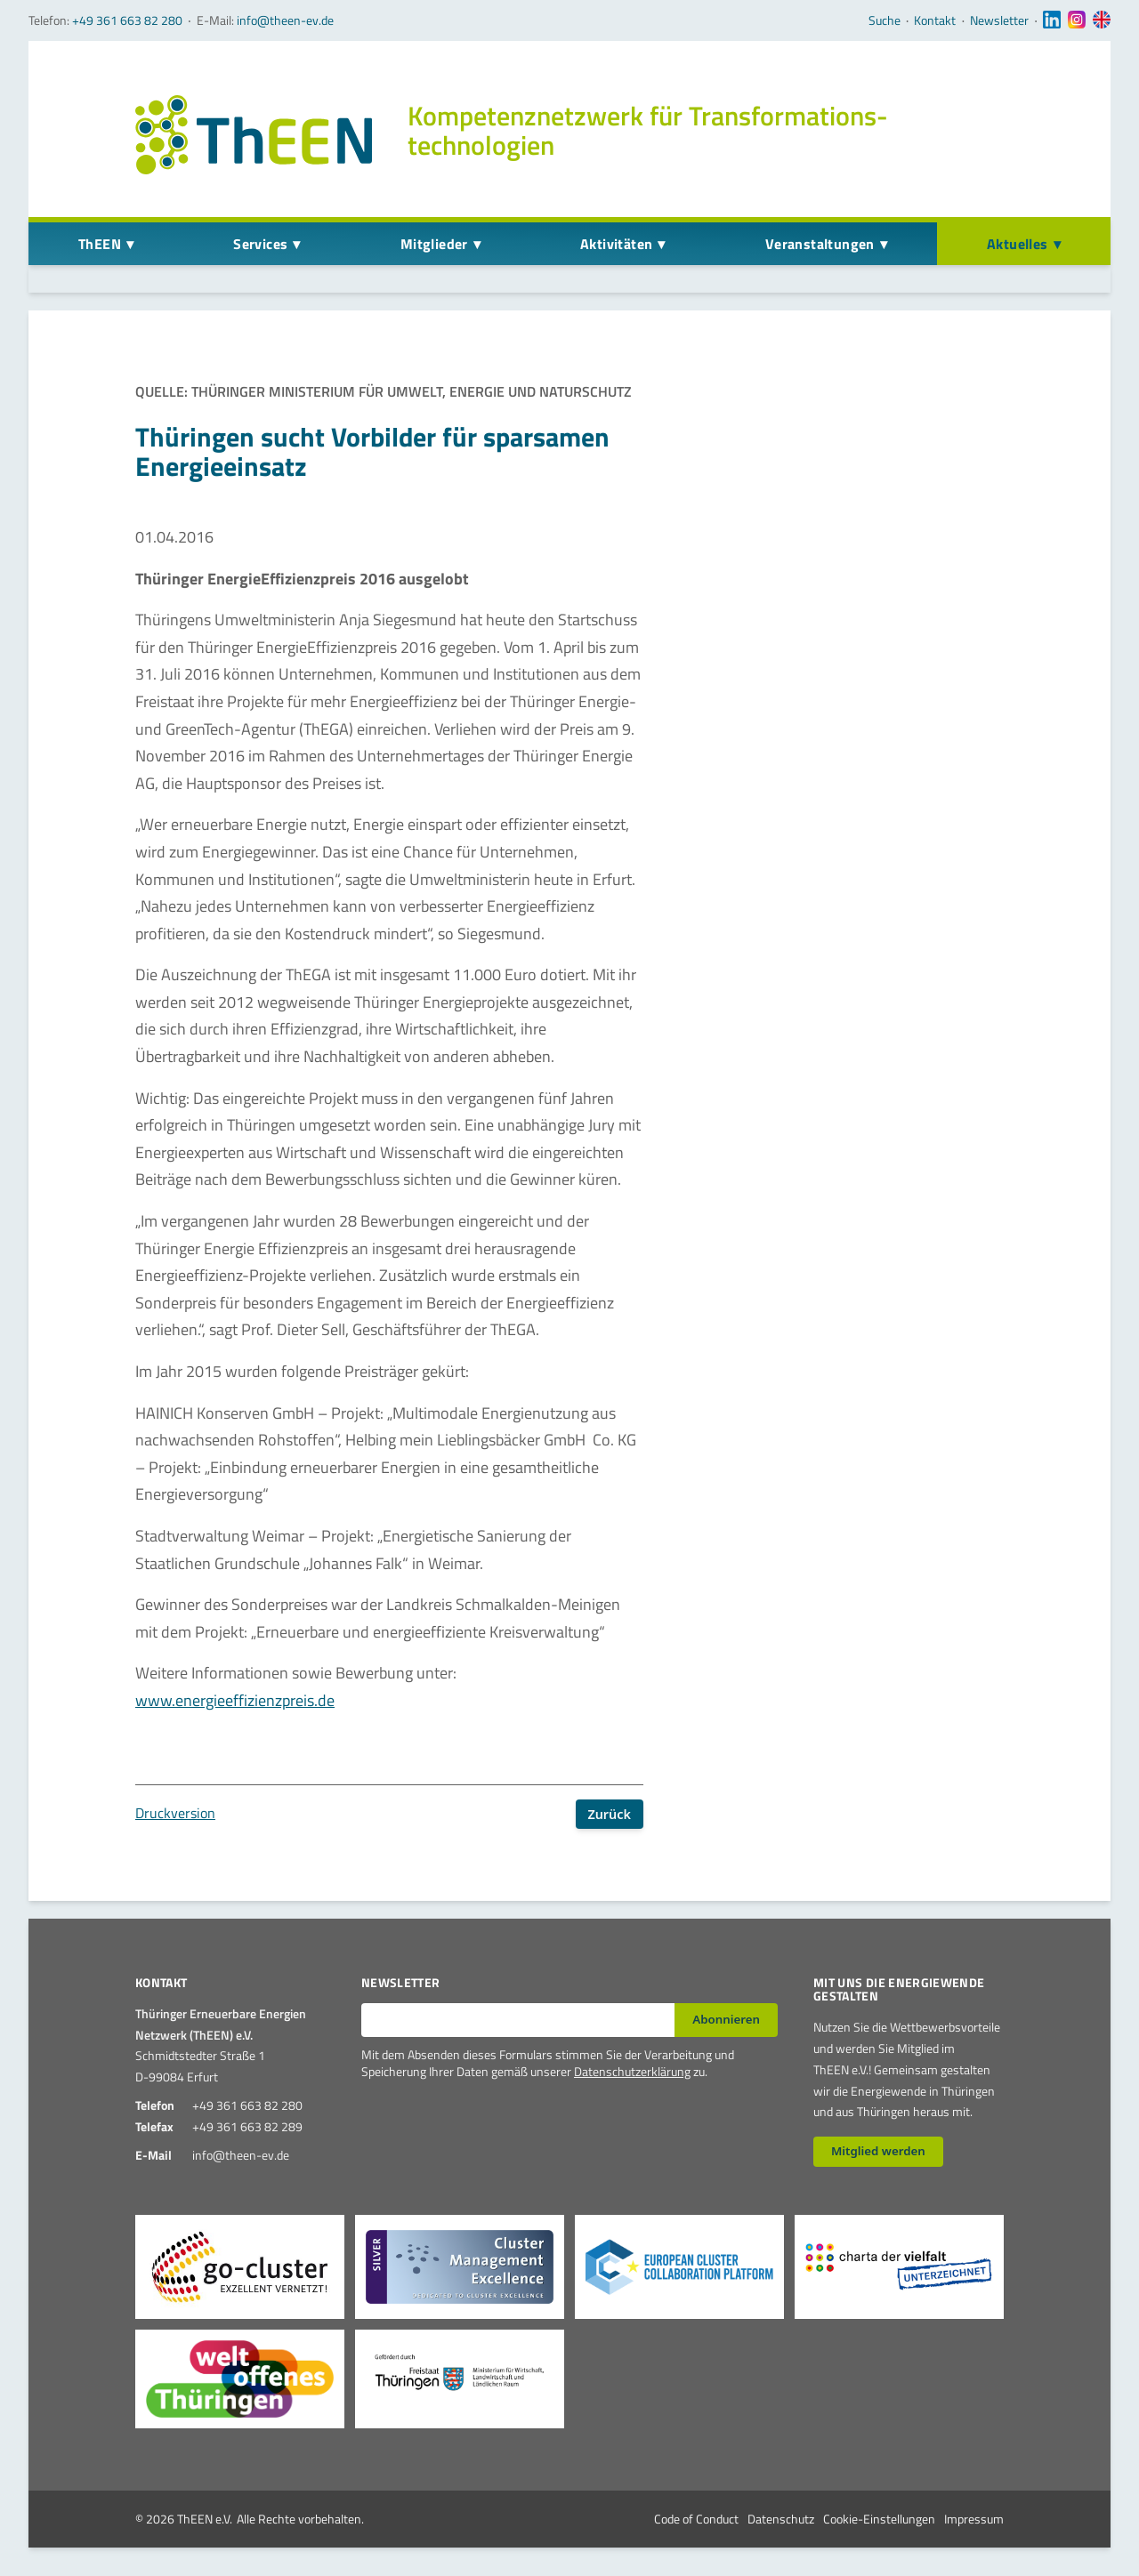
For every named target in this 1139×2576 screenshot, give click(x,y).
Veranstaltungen (820, 243)
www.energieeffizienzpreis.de (235, 1700)
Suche (884, 20)
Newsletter (999, 20)
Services (260, 243)
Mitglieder (434, 243)
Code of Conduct (696, 2518)
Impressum (974, 2518)
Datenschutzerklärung (632, 2071)
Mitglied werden (878, 2151)
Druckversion (175, 1812)
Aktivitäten (616, 243)
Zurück (609, 1814)
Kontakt (935, 20)
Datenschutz (780, 2518)
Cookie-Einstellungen (879, 2518)
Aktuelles (1017, 243)
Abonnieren (726, 2019)
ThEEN (99, 243)
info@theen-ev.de (285, 20)
